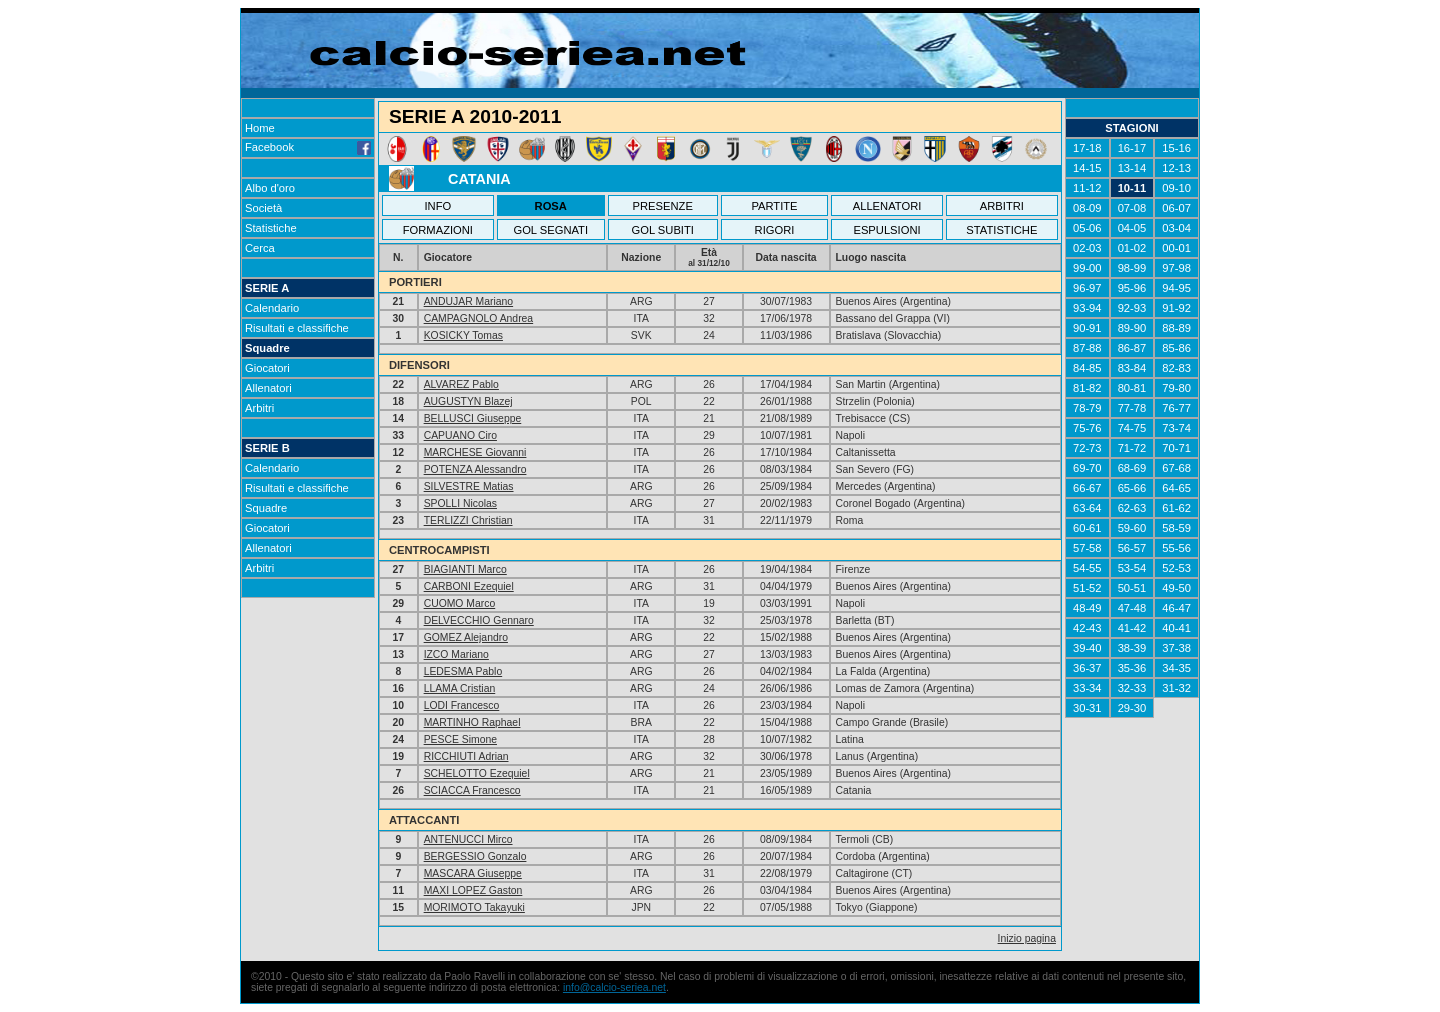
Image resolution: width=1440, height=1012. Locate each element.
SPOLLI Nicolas (460, 503)
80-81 (1132, 388)
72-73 (1087, 448)
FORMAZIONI (438, 230)
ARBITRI (1002, 206)
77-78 (1132, 408)
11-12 (1087, 188)
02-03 (1087, 248)
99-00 (1087, 268)
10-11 (1132, 188)
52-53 (1176, 568)
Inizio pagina (1027, 938)
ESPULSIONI (886, 230)
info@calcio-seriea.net (614, 987)
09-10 (1176, 188)
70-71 (1176, 448)
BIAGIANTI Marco (465, 569)
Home (260, 128)
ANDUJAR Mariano (469, 301)
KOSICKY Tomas (463, 335)
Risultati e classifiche (297, 328)
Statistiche (271, 228)
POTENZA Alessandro (475, 469)
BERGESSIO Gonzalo (475, 856)
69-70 (1087, 468)
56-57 (1132, 548)
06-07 (1176, 208)
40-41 (1176, 628)
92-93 (1132, 308)
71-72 (1132, 448)
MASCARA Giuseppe (473, 873)
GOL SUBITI (663, 230)
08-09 (1087, 208)
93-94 (1087, 308)
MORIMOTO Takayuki (474, 907)
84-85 (1087, 368)
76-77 (1176, 408)
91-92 (1176, 308)
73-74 (1176, 428)
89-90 (1132, 328)
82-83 (1176, 368)
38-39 (1132, 648)
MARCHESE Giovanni (475, 452)
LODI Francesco (462, 705)
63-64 (1087, 508)
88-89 (1176, 328)
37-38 (1176, 648)
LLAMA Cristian (460, 688)
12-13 (1176, 168)
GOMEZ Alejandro (466, 637)
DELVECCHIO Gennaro (479, 620)
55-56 (1176, 548)
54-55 (1087, 568)
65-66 (1132, 488)
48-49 (1087, 608)
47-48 (1132, 608)
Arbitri (259, 408)
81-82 (1087, 388)
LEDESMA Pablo (463, 671)
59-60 (1132, 528)
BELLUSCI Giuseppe (473, 418)
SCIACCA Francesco (472, 790)
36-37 (1087, 668)
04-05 (1132, 228)
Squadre (267, 348)
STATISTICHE (1001, 230)
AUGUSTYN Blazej (468, 401)
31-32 (1176, 688)
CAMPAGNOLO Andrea (479, 318)
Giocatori (267, 368)
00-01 (1176, 248)
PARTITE (774, 206)
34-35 (1176, 668)
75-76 (1087, 428)
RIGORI (775, 230)
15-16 (1176, 148)
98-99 (1132, 268)
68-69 (1132, 468)
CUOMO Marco (460, 603)
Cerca (260, 248)
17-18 (1087, 148)
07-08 (1132, 208)
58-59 (1176, 528)
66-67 (1087, 488)
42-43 (1087, 628)
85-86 (1176, 348)
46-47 (1176, 608)
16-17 (1132, 148)
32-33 (1132, 688)
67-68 (1176, 468)
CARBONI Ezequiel (469, 586)
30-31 (1087, 708)
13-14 (1132, 168)
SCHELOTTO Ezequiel (477, 773)
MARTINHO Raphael (472, 722)
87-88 (1087, 348)
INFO (438, 206)
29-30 (1132, 708)
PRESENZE (663, 206)
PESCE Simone (460, 739)
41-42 (1132, 628)
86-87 (1132, 348)
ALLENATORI (887, 206)
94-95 (1176, 288)
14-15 (1087, 168)
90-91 (1087, 328)
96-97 (1087, 288)
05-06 (1087, 228)
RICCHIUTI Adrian (466, 756)
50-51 (1132, 588)
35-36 (1132, 668)
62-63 (1132, 508)
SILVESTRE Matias (469, 486)
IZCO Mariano (456, 654)
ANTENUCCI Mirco (468, 839)
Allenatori (268, 388)
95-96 (1132, 288)
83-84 (1132, 368)
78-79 (1087, 408)
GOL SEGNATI (550, 230)
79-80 (1176, 388)
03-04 (1176, 228)
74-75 (1132, 428)
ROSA (551, 206)
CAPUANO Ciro (460, 435)
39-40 (1087, 648)
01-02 (1132, 248)
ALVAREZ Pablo (461, 384)
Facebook (308, 147)
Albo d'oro (270, 188)
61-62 (1176, 508)
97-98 (1176, 268)
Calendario (272, 308)
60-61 (1087, 528)
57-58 (1087, 548)
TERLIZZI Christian (468, 520)
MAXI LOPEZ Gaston (473, 890)
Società (263, 208)
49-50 (1176, 588)
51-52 (1087, 588)
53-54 (1132, 568)
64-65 (1176, 488)
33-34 (1087, 688)
